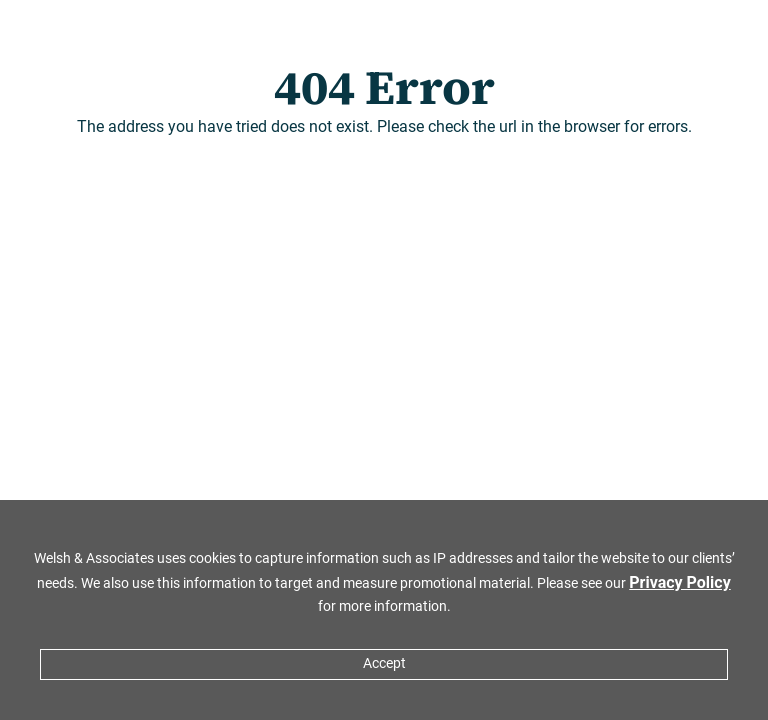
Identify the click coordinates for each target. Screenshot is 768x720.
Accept (384, 663)
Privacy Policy (679, 582)
